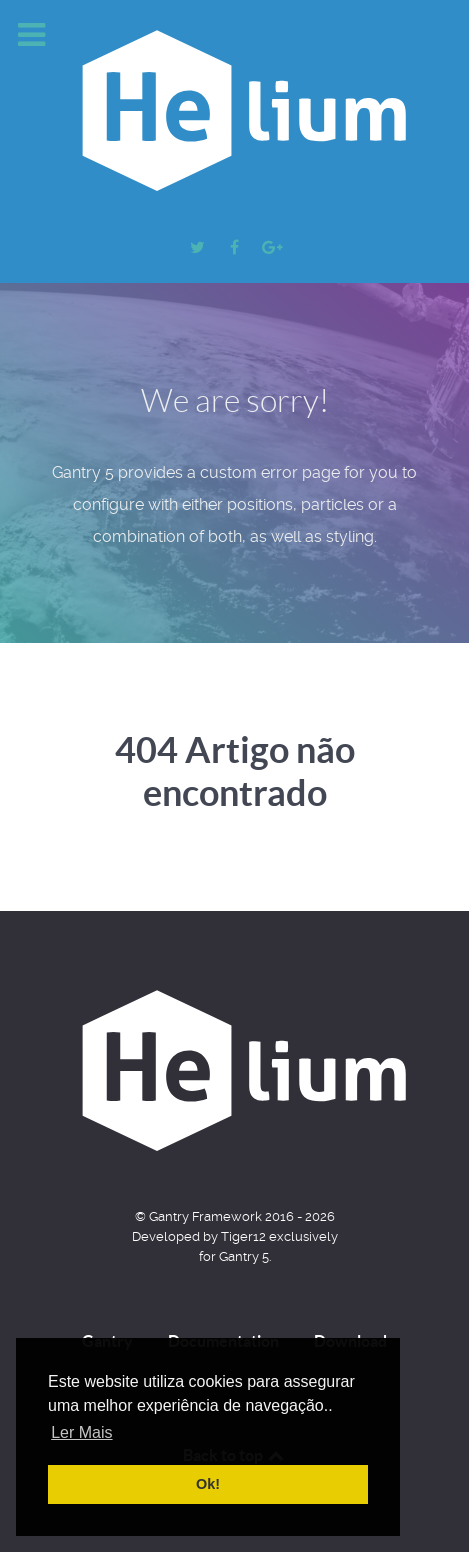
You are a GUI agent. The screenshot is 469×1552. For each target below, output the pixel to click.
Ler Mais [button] (81, 1432)
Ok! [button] (208, 1484)
